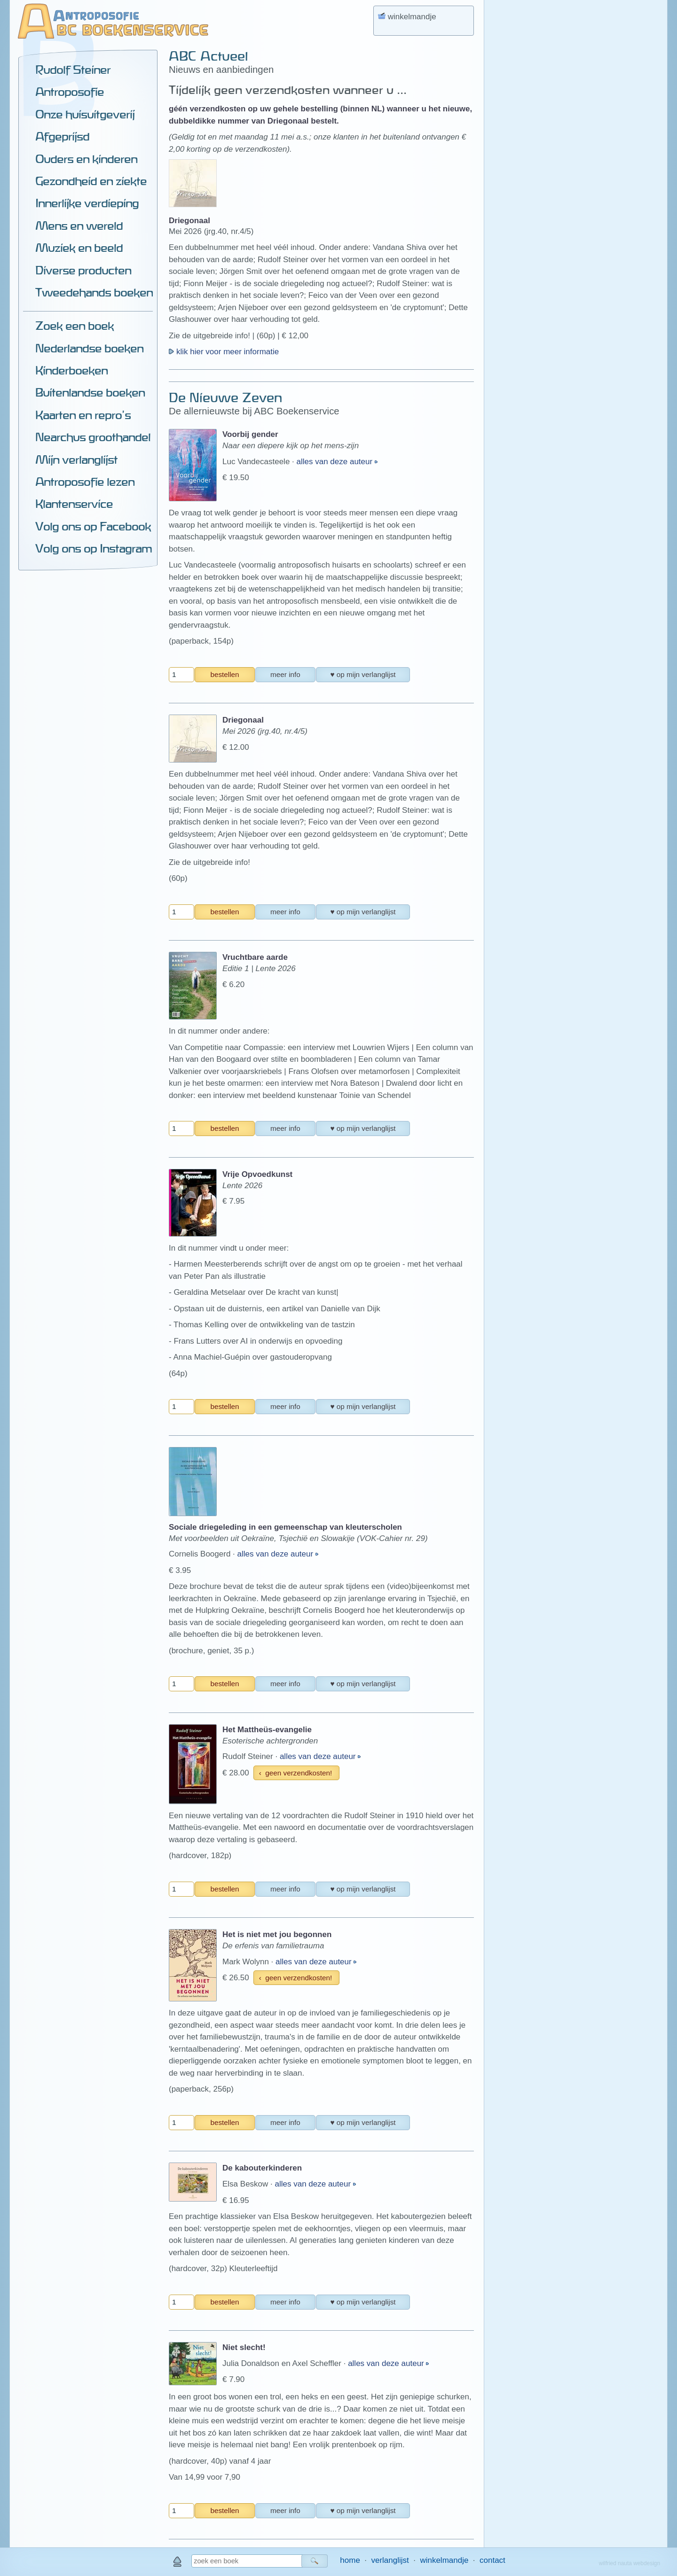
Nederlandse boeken (89, 348)
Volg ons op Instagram (93, 548)
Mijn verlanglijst (76, 459)
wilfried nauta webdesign (629, 2563)
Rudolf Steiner (72, 69)
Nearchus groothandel (92, 437)
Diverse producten (83, 270)
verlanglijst (390, 2560)
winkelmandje (444, 2560)
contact (492, 2560)
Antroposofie (69, 91)
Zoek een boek (74, 325)
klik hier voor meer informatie (224, 351)
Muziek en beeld (79, 247)
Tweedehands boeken (94, 292)
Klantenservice (74, 503)
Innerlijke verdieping (87, 203)
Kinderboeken (71, 370)
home (350, 2560)
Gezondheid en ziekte (91, 180)
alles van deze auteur (336, 461)
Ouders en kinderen (86, 158)
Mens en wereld (79, 225)
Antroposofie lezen (84, 481)
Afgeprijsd (62, 136)
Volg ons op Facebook (93, 526)
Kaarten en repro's (83, 414)
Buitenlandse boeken (90, 392)
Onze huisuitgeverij (84, 114)
